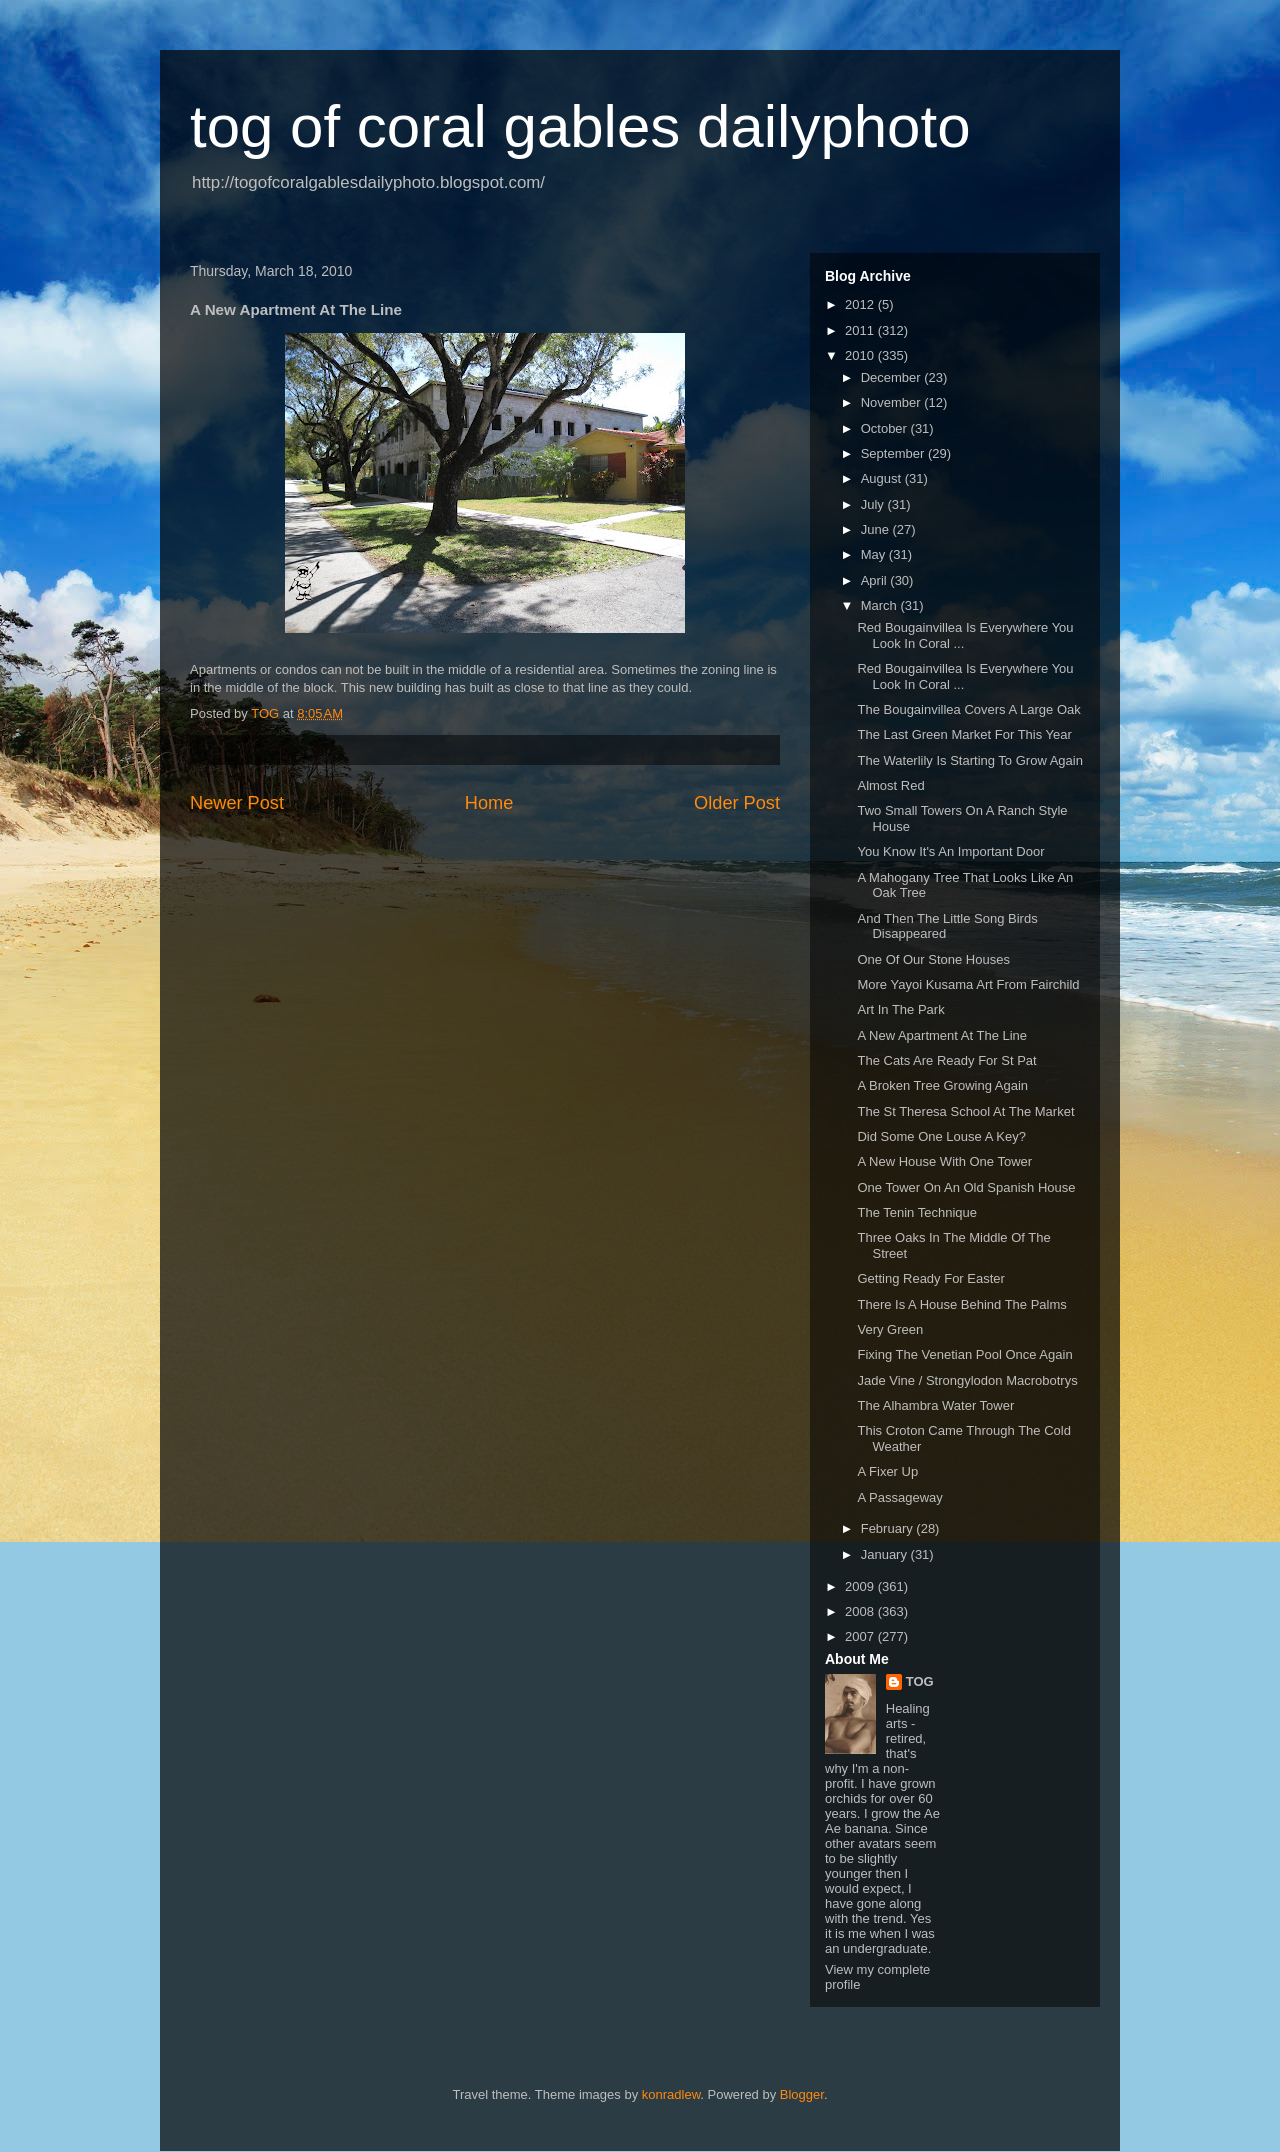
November (893, 402)
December (893, 377)
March (881, 605)
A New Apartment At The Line (942, 1035)
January (886, 1554)
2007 (861, 1636)
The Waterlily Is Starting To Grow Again (969, 760)
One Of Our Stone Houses (933, 959)
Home (489, 803)
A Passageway (899, 1497)
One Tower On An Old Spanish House (966, 1187)
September (894, 453)
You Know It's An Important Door (950, 851)
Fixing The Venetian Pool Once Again (964, 1354)
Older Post (737, 803)
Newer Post (237, 803)
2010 (861, 355)
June (877, 529)
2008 (861, 1611)
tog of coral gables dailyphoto (580, 126)
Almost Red (890, 785)
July (874, 504)
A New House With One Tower (944, 1161)
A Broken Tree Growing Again (942, 1085)
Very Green (890, 1329)
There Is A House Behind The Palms (961, 1304)
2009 (861, 1586)
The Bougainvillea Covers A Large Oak (968, 709)
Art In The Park (900, 1009)
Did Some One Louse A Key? (941, 1136)
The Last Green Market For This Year (964, 734)
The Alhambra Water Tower (935, 1405)
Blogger (802, 2094)
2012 (861, 304)
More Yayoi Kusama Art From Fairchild (968, 984)
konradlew (671, 2094)
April (876, 580)
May (875, 554)
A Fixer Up (887, 1471)
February (889, 1528)
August (883, 478)
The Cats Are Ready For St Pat (946, 1060)
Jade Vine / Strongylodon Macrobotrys (967, 1380)
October (886, 428)
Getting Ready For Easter (930, 1278)
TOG (920, 1681)
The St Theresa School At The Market (965, 1111)
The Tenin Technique (917, 1212)
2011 (861, 330)
